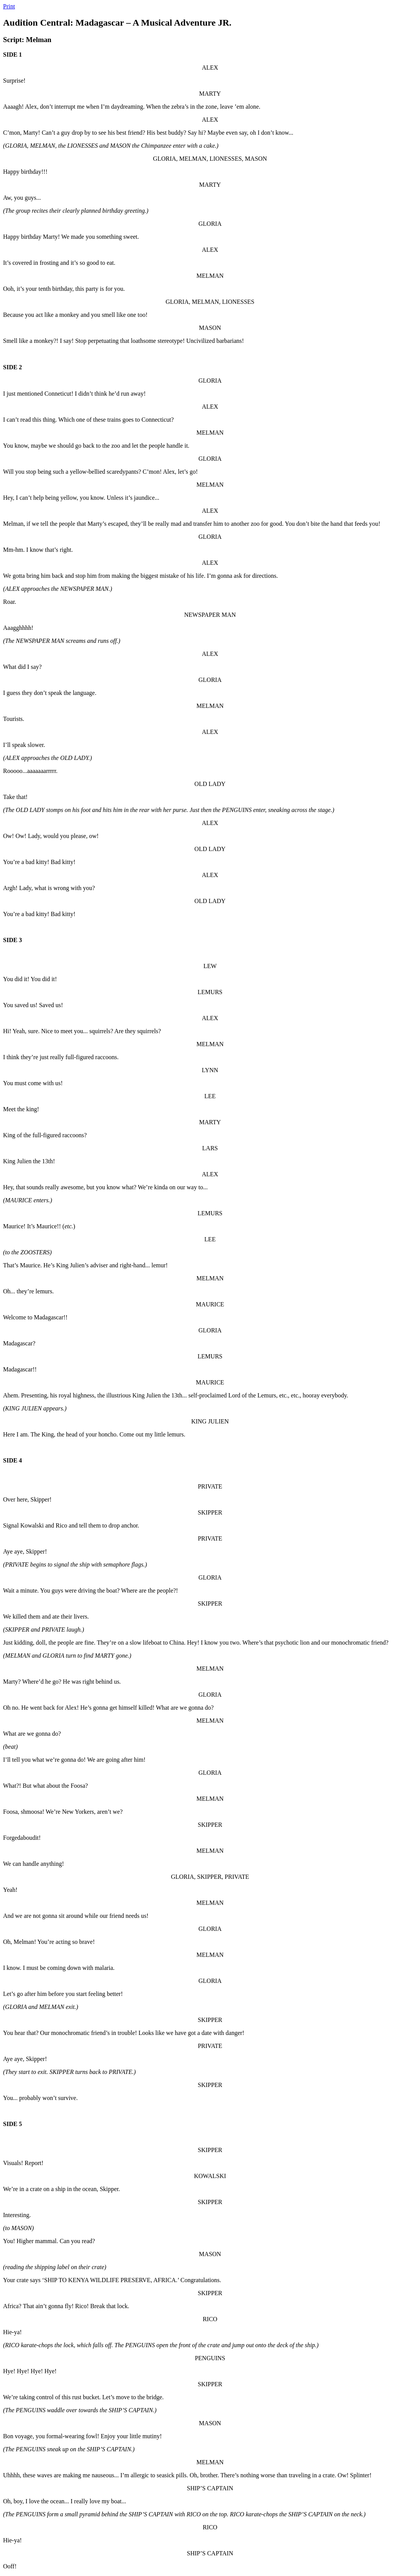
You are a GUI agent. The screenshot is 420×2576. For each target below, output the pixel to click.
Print (9, 6)
